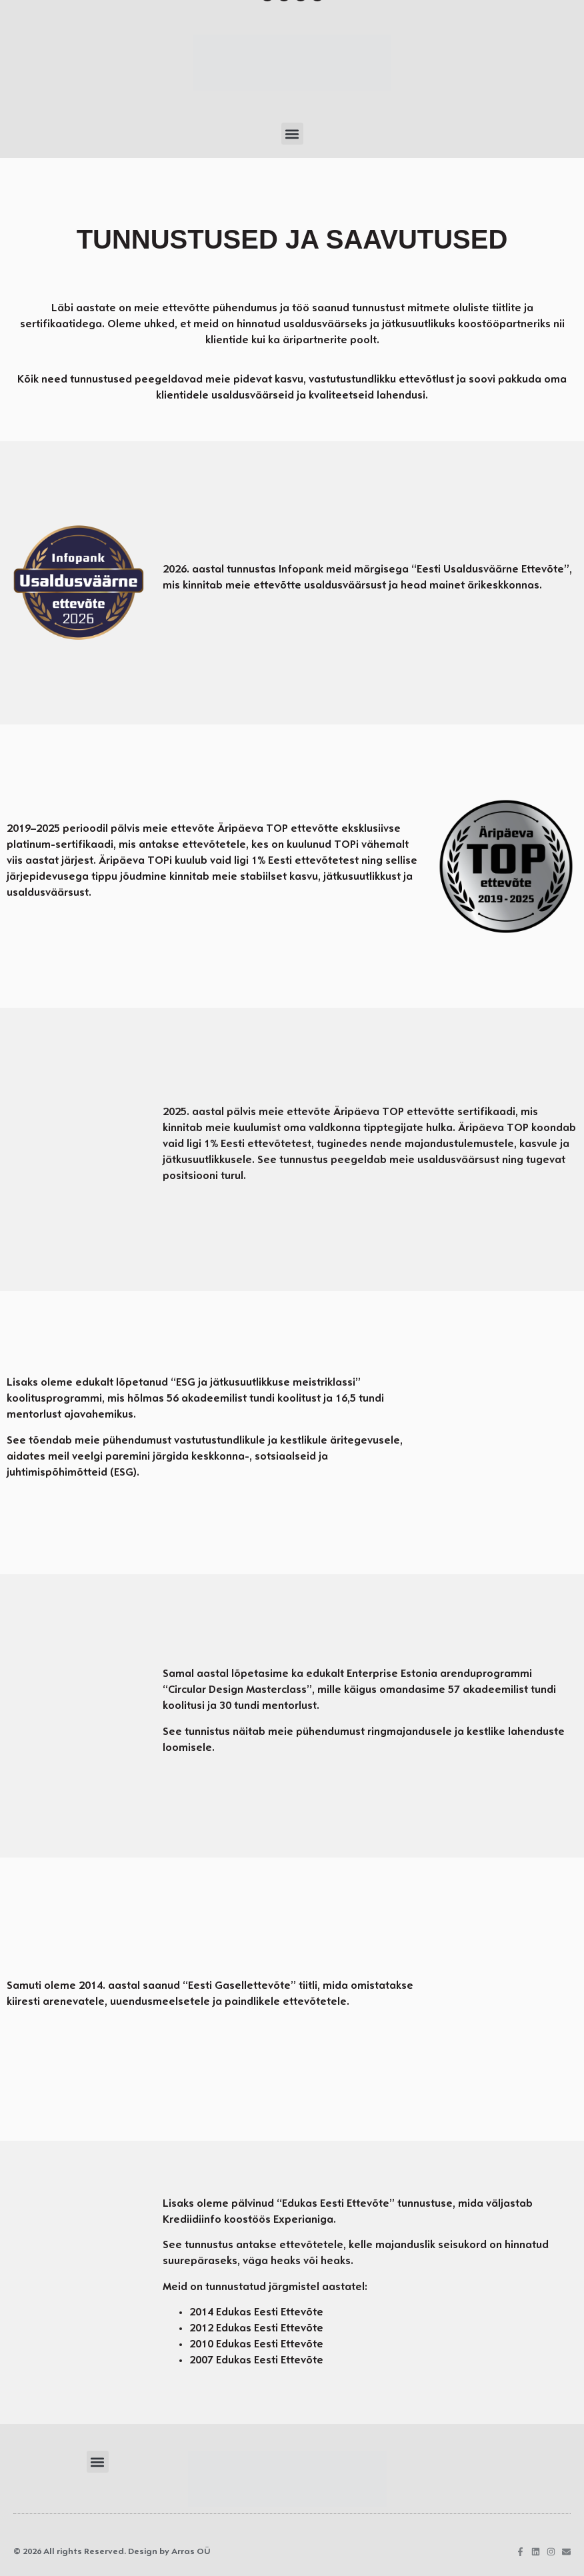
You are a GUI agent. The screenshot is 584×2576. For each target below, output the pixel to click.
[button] (292, 134)
